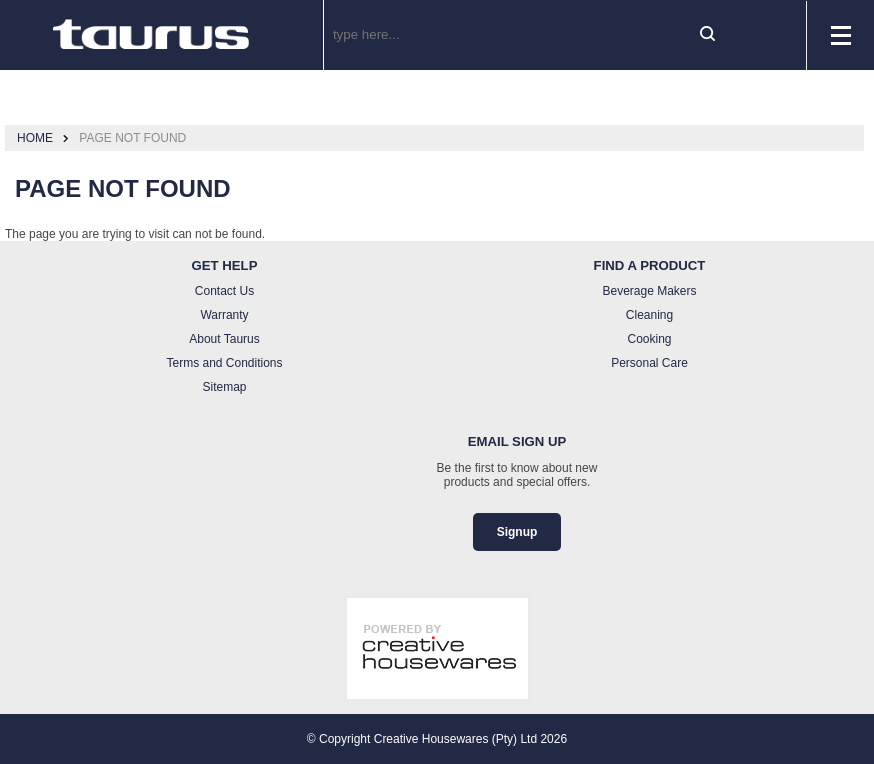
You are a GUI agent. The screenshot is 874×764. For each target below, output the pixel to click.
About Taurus (224, 339)
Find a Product (650, 265)
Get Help (225, 265)
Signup (517, 532)
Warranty (224, 315)
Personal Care (649, 363)
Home (35, 138)
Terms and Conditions (224, 363)
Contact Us (224, 291)
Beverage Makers (649, 291)
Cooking (649, 339)
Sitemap (224, 387)
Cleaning (649, 315)
